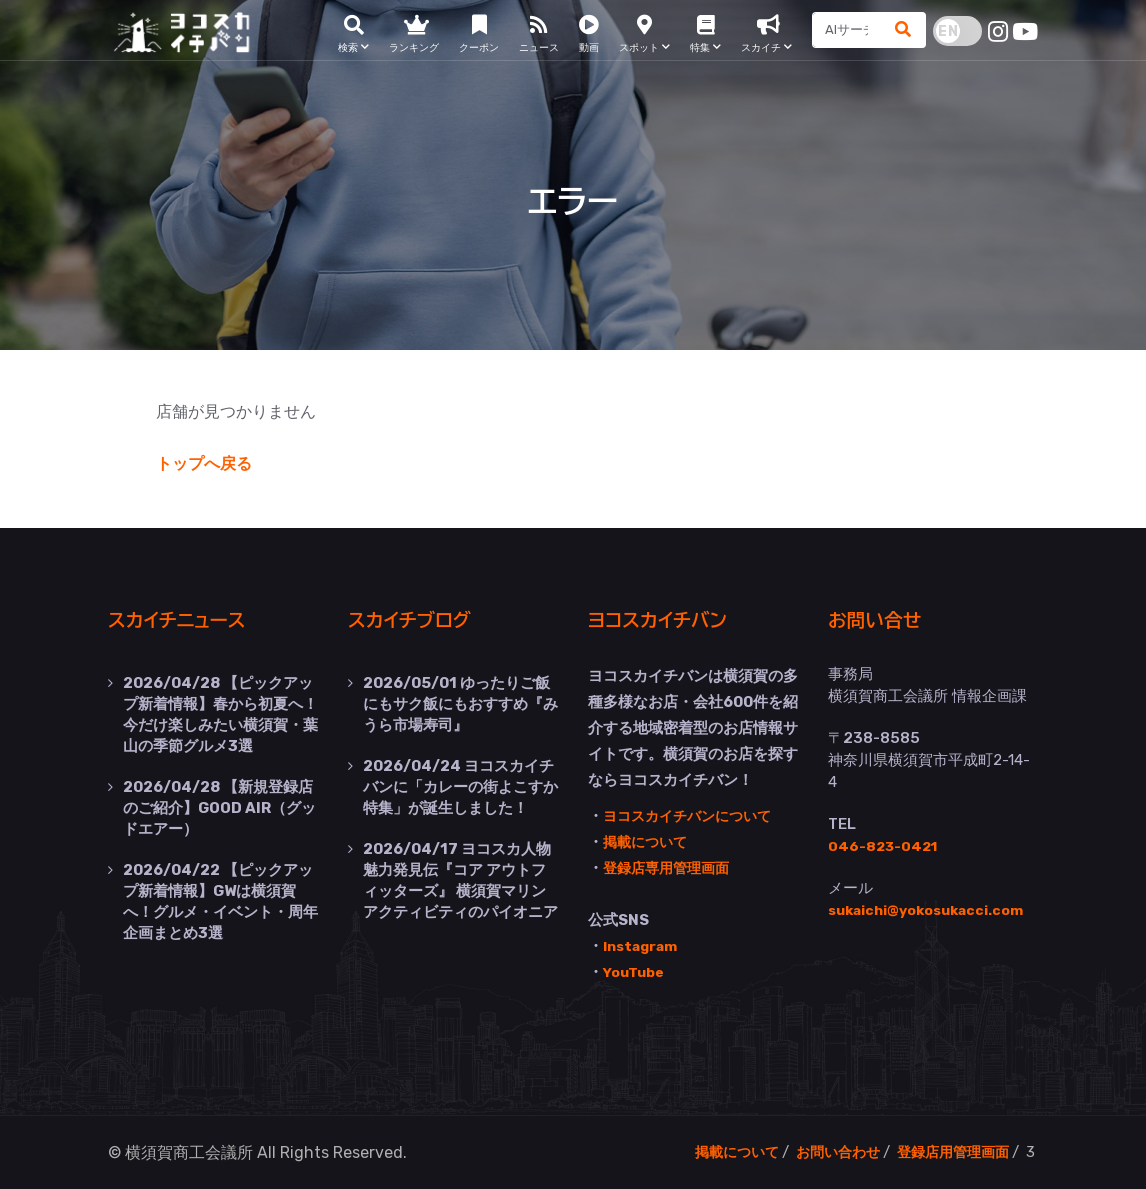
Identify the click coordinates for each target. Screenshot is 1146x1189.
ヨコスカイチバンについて (693, 815)
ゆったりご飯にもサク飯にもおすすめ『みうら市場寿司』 (460, 702)
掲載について (648, 841)
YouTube (637, 971)
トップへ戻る (204, 463)
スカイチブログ (420, 619)
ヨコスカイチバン (670, 619)
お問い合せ (883, 619)
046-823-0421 (885, 845)
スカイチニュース (189, 619)
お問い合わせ (827, 1151)
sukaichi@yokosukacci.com (935, 909)
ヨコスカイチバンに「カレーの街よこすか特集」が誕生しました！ (460, 782)
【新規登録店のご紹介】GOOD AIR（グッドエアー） (219, 802)
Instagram (643, 945)
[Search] (842, 35)
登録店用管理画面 (949, 1151)
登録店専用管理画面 (670, 867)
